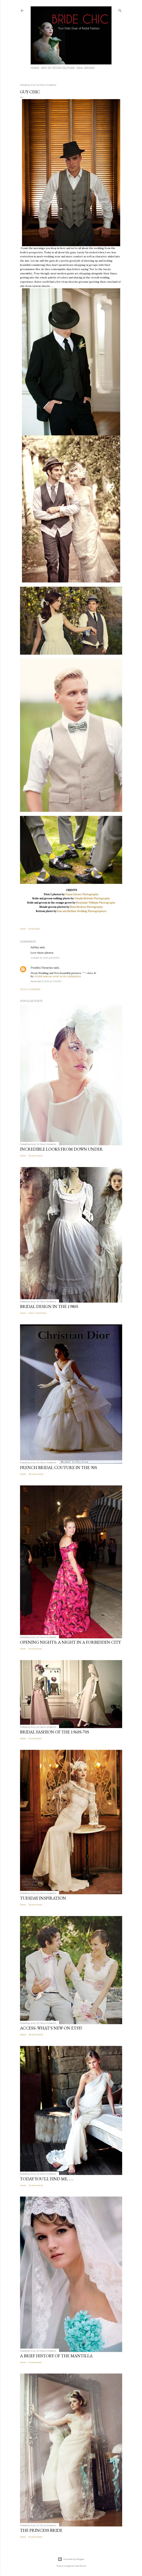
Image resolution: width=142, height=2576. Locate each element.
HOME (35, 68)
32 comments (36, 1155)
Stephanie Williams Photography (95, 902)
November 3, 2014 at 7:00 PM (46, 981)
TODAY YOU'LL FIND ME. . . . (46, 2179)
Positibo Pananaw (42, 967)
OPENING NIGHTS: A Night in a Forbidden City (70, 1642)
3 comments (35, 1738)
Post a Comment (30, 989)
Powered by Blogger (71, 2559)
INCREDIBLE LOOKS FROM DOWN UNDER (61, 1149)
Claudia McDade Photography (92, 898)
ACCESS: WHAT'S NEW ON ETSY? (51, 2028)
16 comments (35, 1904)
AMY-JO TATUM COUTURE (58, 68)
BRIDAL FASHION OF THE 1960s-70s (54, 1732)
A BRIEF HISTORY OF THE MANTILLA (56, 2355)
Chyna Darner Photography (81, 894)
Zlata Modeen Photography (86, 906)
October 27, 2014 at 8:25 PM (45, 957)
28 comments (36, 2034)
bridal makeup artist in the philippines (58, 976)
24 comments (36, 2185)
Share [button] (23, 928)
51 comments (35, 1648)
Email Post (34, 928)
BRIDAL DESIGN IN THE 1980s (49, 1306)
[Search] (120, 9)
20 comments (36, 1474)
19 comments (35, 2536)
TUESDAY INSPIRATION (43, 1898)
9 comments (35, 2362)
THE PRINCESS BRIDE (41, 2530)
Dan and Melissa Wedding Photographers (81, 911)
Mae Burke (80, 2565)
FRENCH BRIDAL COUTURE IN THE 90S (58, 1467)
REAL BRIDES (86, 68)
